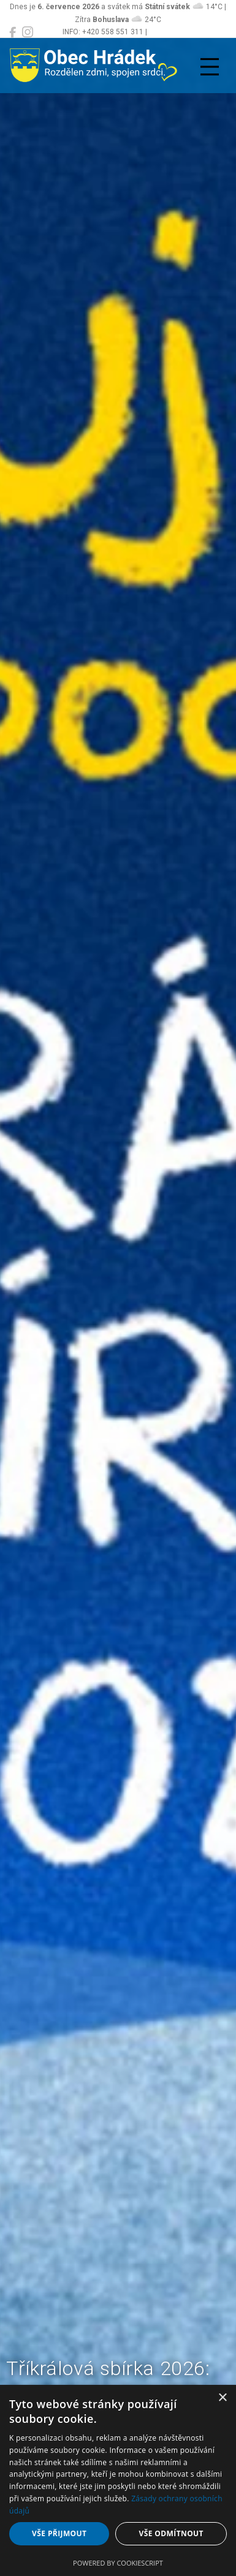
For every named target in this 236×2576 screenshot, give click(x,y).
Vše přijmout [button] (59, 2533)
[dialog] (118, 2480)
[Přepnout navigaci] (209, 66)
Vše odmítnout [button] (171, 2533)
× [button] (222, 2398)
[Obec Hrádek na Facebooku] (12, 32)
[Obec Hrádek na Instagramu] (27, 32)
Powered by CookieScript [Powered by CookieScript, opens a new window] (118, 2562)
